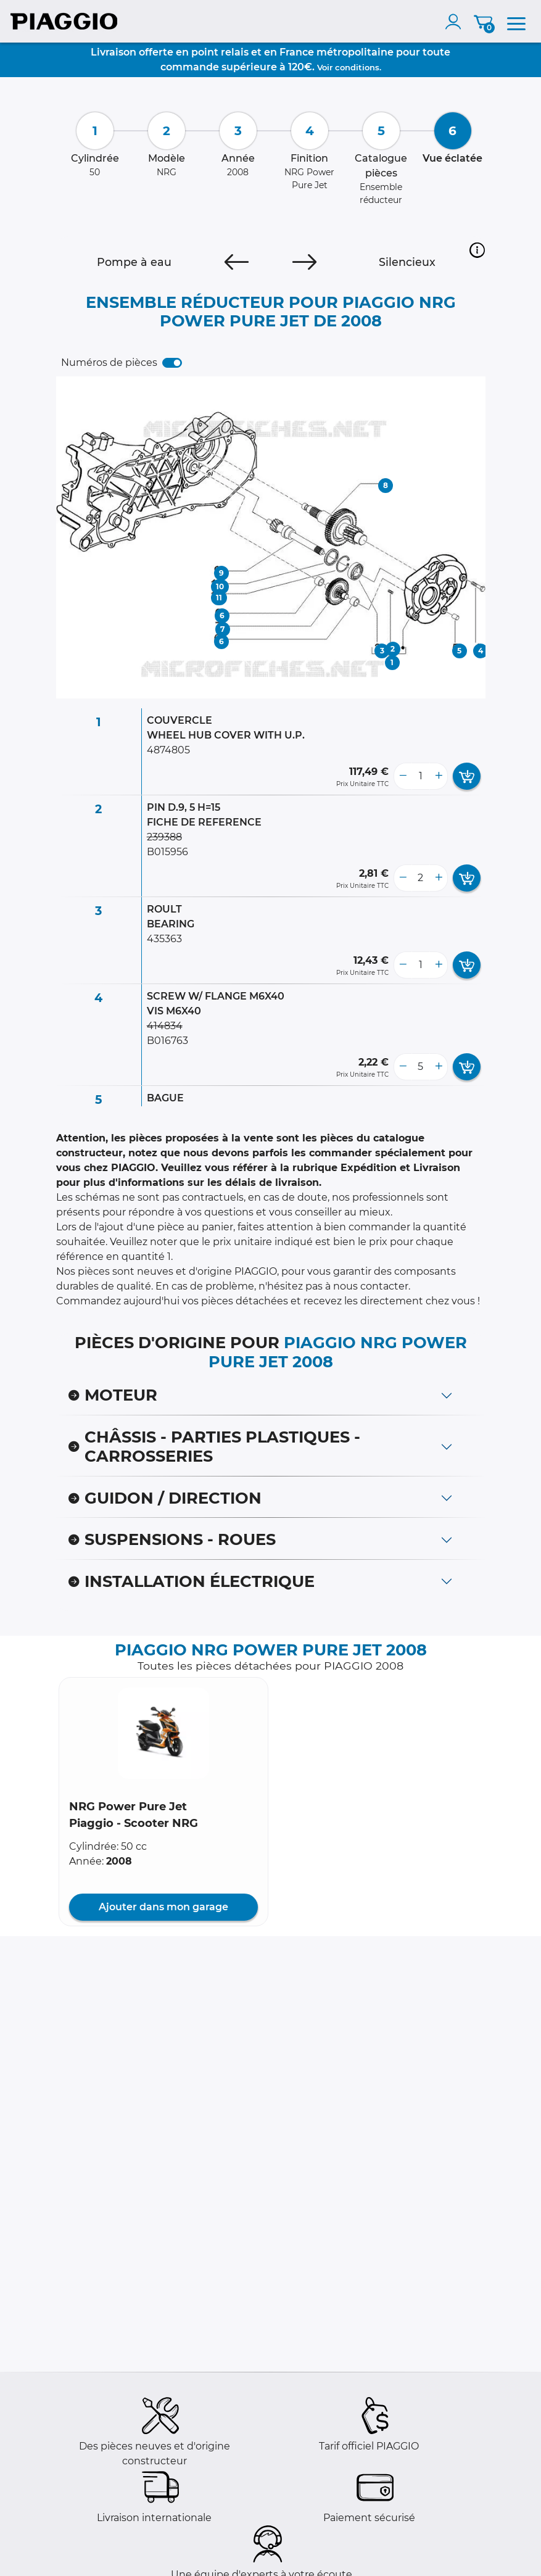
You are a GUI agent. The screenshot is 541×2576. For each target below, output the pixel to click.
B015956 (167, 852)
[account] (455, 21)
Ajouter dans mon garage (163, 1907)
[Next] (304, 262)
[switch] (172, 363)
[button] (477, 249)
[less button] (403, 776)
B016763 (167, 1040)
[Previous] (236, 262)
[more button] (438, 776)
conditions (357, 67)
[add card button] (467, 776)
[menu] (516, 21)
